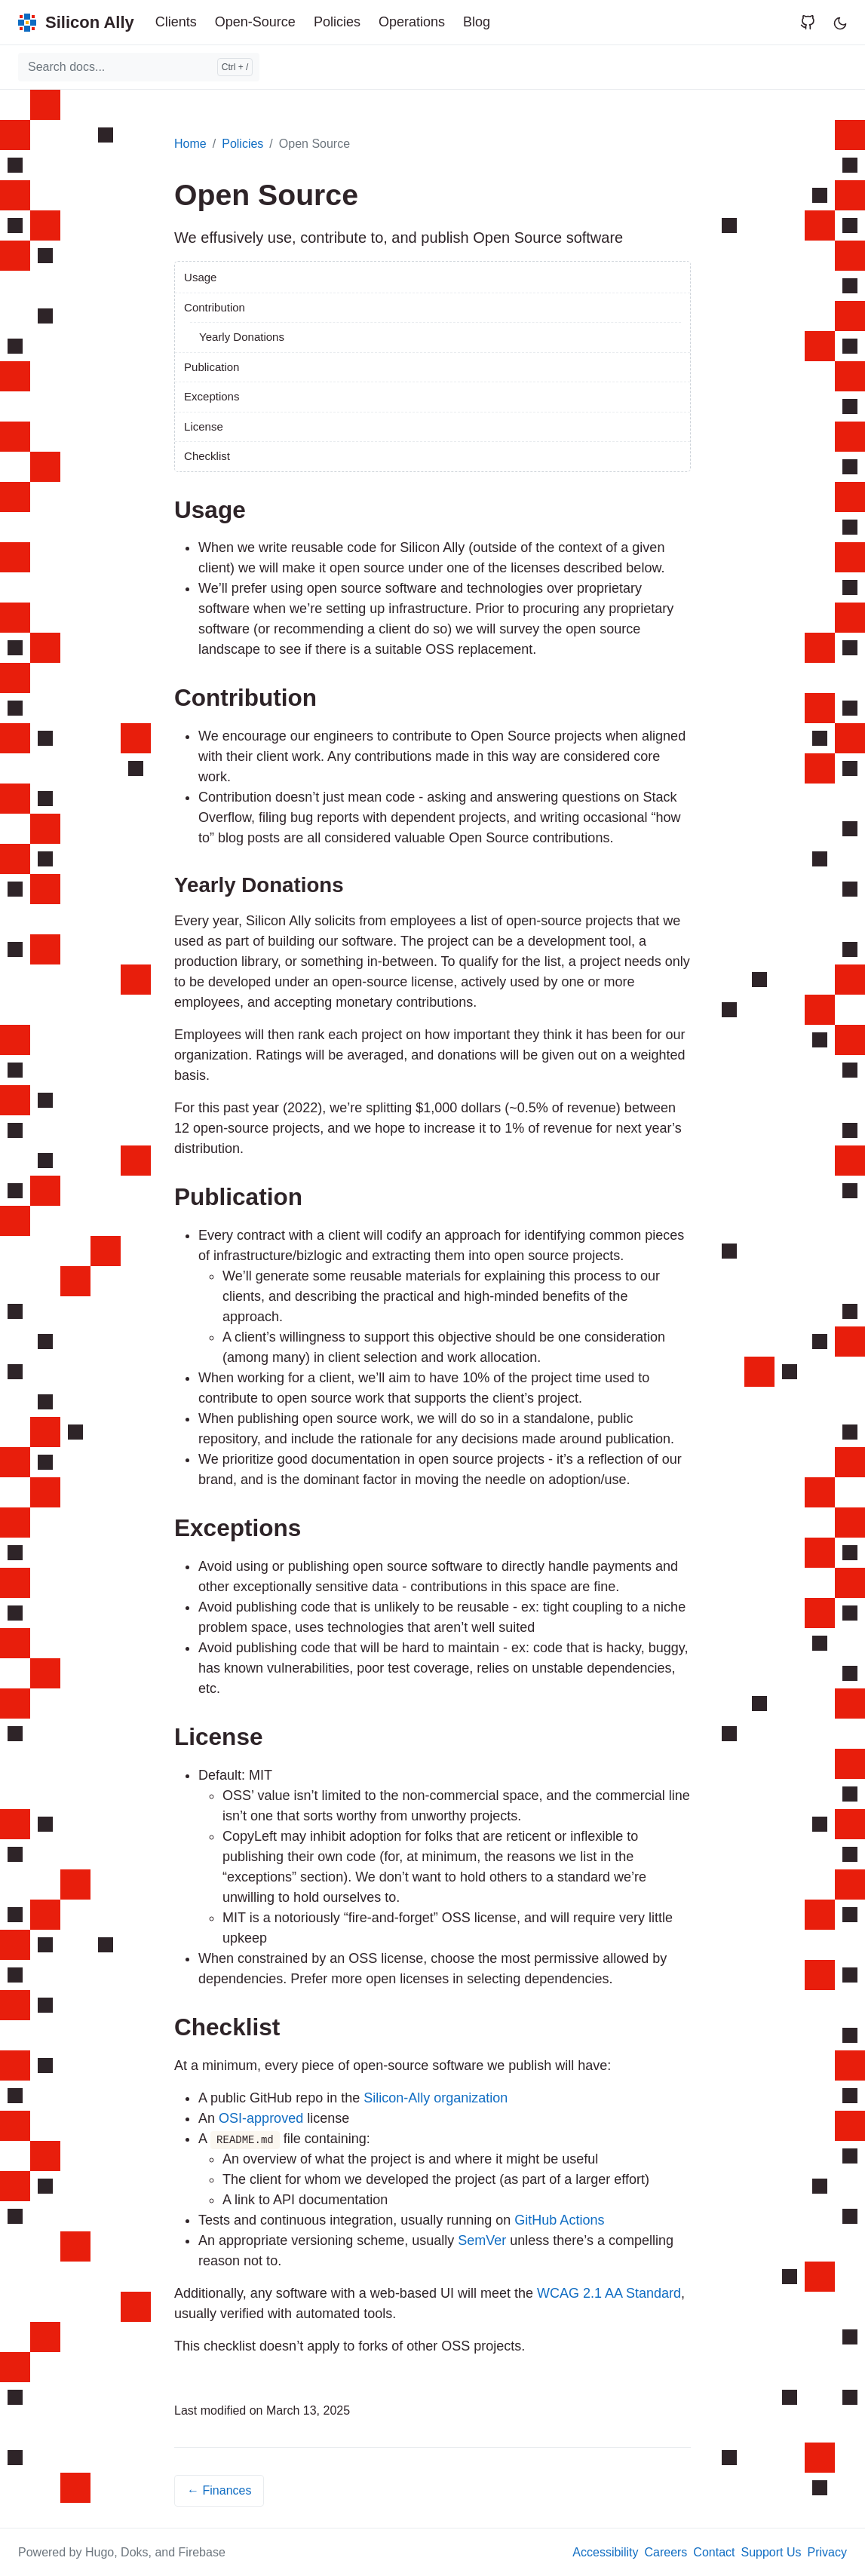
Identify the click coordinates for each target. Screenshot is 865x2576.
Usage (200, 277)
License (203, 426)
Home (190, 143)
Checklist (207, 455)
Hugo (99, 2552)
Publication (211, 366)
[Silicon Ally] (76, 22)
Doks (134, 2552)
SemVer (482, 2240)
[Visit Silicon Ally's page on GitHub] (813, 22)
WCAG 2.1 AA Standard (609, 2293)
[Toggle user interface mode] (840, 22)
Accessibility (605, 2552)
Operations (412, 21)
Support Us (771, 2552)
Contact (714, 2552)
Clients (176, 21)
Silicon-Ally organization (435, 2097)
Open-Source (255, 21)
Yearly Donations (241, 336)
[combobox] (138, 67)
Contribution (214, 307)
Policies (337, 21)
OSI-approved (261, 2118)
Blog (476, 21)
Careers (665, 2552)
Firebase (202, 2552)
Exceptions (211, 396)
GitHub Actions (559, 2220)
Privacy (827, 2552)
